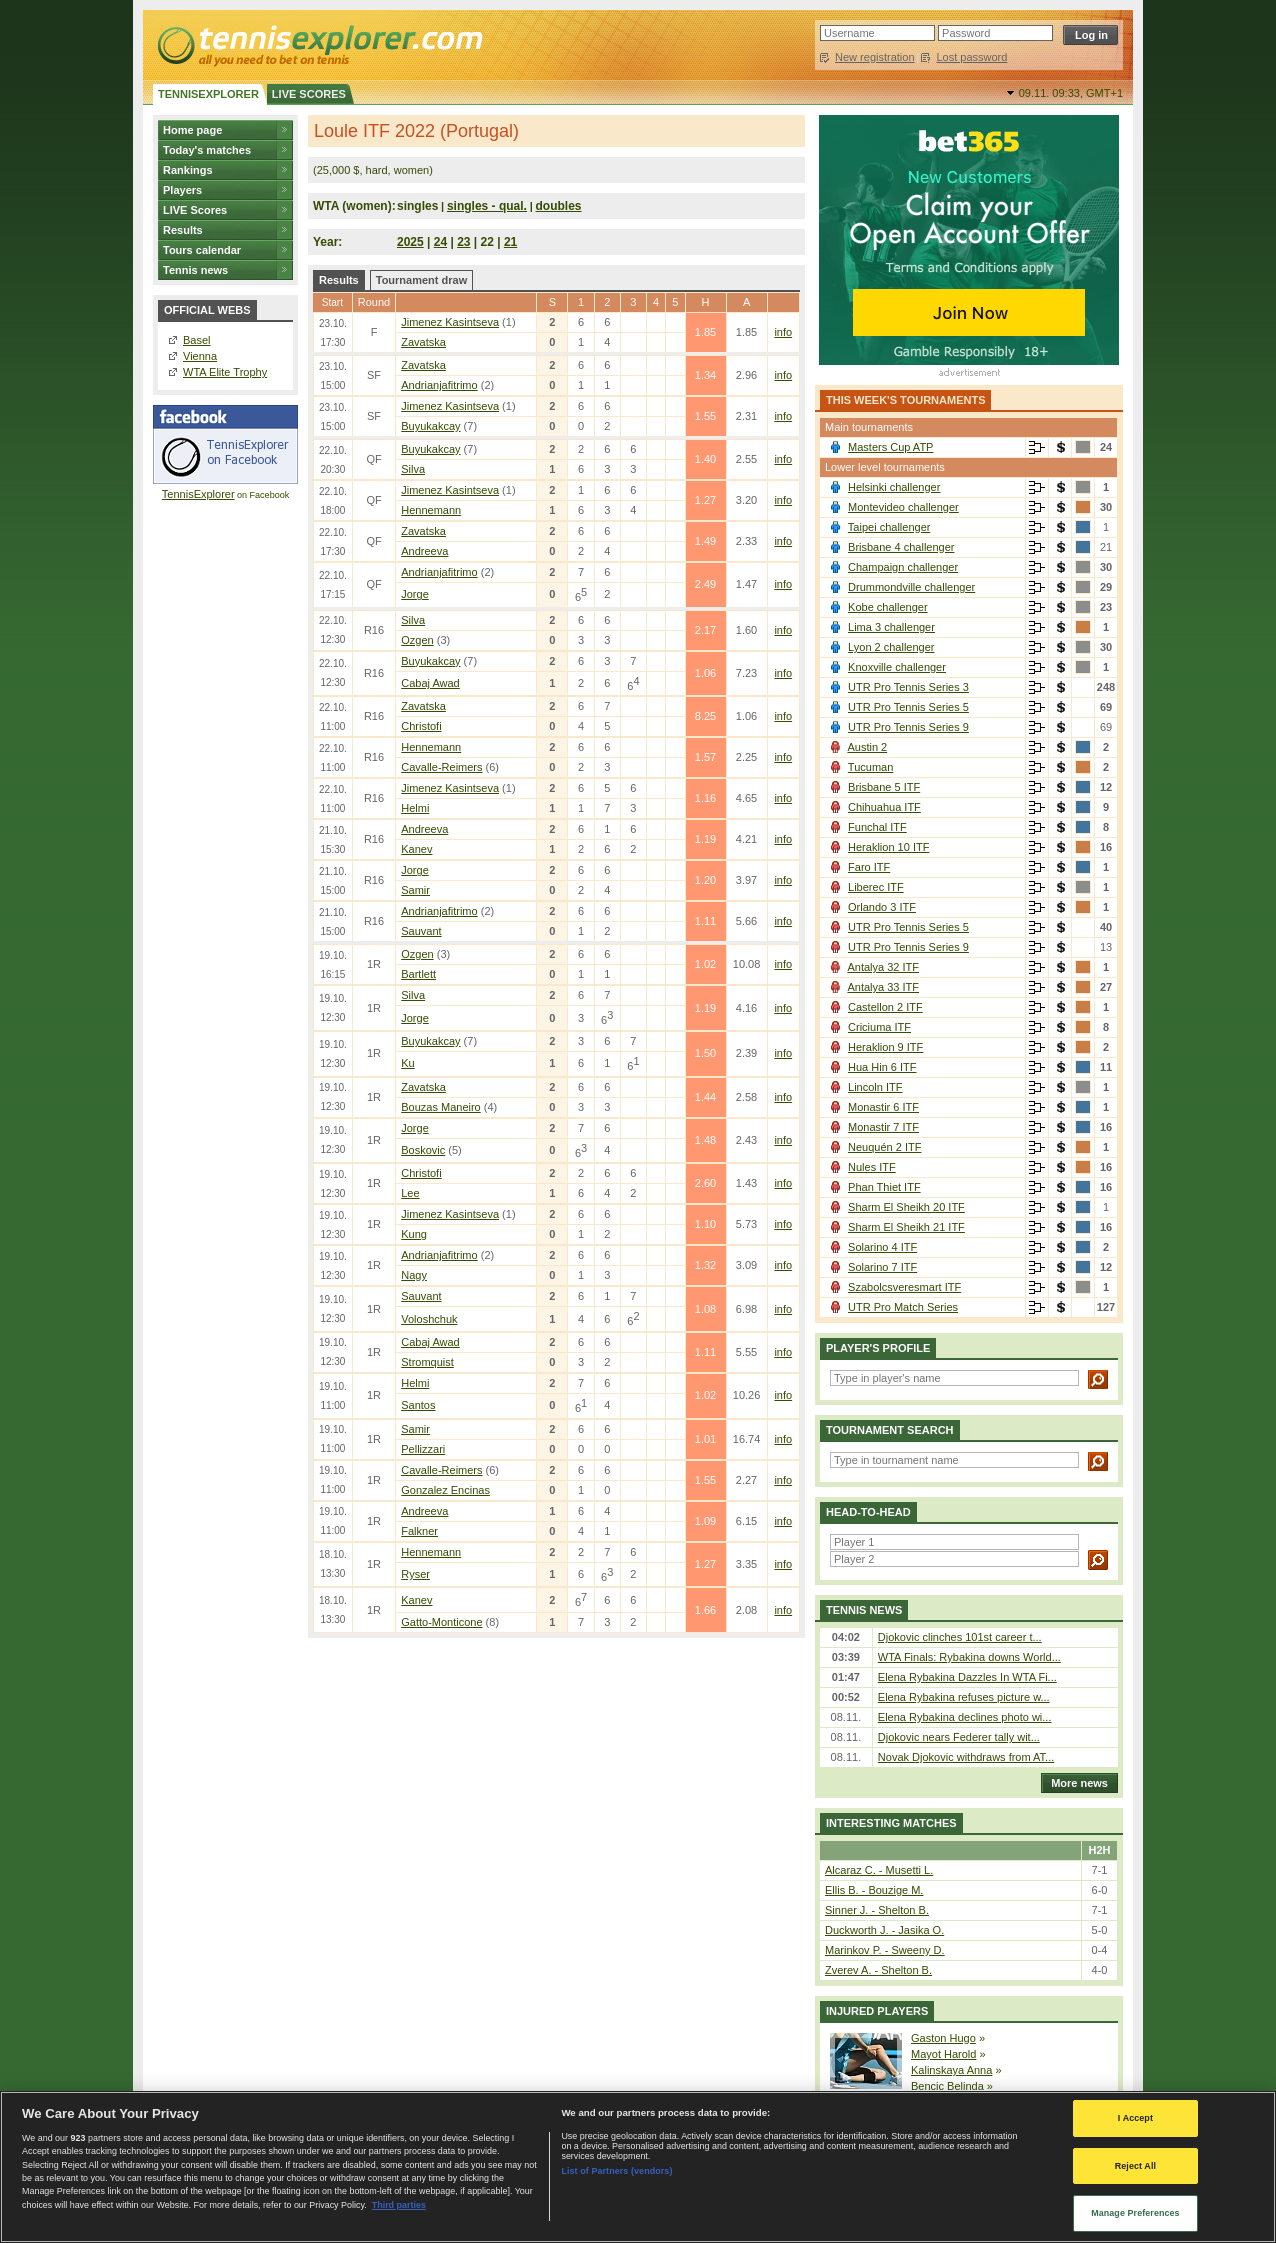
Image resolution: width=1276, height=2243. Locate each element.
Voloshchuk (429, 1319)
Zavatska (423, 342)
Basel (197, 340)
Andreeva (424, 551)
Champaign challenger (903, 567)
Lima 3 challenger (891, 627)
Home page (192, 130)
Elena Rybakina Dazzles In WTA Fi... (967, 1677)
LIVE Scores (195, 210)
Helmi (415, 808)
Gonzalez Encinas (445, 1490)
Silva (413, 469)
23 (463, 242)
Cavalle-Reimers (441, 767)
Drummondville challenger (911, 587)
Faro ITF (869, 867)
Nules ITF (872, 1167)
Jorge (415, 594)
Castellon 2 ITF (885, 1007)
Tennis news (195, 270)
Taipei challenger (889, 527)
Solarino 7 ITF (882, 1267)
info (783, 332)
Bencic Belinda (947, 2086)
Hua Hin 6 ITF (882, 1067)
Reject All (1135, 2166)
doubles (559, 206)
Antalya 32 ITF (883, 967)
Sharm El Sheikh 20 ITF (906, 1207)
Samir (415, 890)
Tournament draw (421, 280)
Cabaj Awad (430, 683)
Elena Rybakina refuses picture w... (964, 1697)
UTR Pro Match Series (903, 1307)
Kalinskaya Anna (951, 2070)
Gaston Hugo (943, 2038)
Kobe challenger (888, 607)
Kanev (416, 849)
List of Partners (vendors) (616, 2171)
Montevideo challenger (903, 507)
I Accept (1135, 2118)
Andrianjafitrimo (439, 385)
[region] (638, 2167)
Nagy (414, 1275)
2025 (410, 242)
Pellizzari (423, 1449)
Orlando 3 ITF (882, 907)
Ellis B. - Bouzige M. (874, 1890)
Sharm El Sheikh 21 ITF (906, 1227)
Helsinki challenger (894, 487)
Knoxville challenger (897, 667)
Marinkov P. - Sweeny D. (885, 1950)
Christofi (421, 726)
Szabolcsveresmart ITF (904, 1287)
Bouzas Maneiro (441, 1107)
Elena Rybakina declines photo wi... (965, 1717)
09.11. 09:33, (1071, 93)
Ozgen (417, 640)
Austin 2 (867, 747)
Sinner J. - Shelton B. (877, 1910)
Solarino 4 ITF (882, 1247)
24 (440, 242)
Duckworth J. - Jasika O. (884, 1930)
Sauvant (421, 931)
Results (183, 230)
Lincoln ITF (875, 1087)
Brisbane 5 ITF (884, 787)
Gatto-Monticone (441, 1622)
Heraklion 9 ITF (885, 1047)
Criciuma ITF (879, 1027)
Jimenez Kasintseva (450, 322)
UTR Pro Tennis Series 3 (908, 687)
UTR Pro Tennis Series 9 (908, 727)
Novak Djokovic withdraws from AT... (966, 1757)
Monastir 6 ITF (883, 1107)
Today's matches (207, 150)
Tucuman (870, 767)
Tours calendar (202, 250)
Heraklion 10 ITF (888, 847)
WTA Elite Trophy (225, 372)
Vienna (200, 356)
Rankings (188, 170)
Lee (410, 1193)
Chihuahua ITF (884, 807)
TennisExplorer (198, 494)
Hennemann (431, 510)
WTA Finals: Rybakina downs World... (969, 1657)
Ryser (415, 1574)
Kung (414, 1234)
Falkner (419, 1531)
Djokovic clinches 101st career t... (960, 1637)
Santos (418, 1405)
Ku (407, 1063)
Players (182, 190)
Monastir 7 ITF (883, 1127)
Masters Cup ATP (890, 447)
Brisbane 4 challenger (901, 547)
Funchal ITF (877, 827)
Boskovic (423, 1150)
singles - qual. (487, 206)
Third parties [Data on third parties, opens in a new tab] (399, 2205)
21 (510, 242)
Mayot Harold (943, 2054)
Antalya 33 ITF (883, 987)
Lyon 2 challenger (891, 647)
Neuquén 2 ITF (884, 1147)
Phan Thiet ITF (884, 1187)
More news (1074, 1783)
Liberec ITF (876, 887)
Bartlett (418, 974)
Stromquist (427, 1362)
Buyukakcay (430, 426)
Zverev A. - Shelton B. (878, 1970)
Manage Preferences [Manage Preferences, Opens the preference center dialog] (1135, 2213)
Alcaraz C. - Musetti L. (879, 1870)
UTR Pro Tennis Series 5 (908, 707)
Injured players (877, 2011)
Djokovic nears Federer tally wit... (959, 1737)
